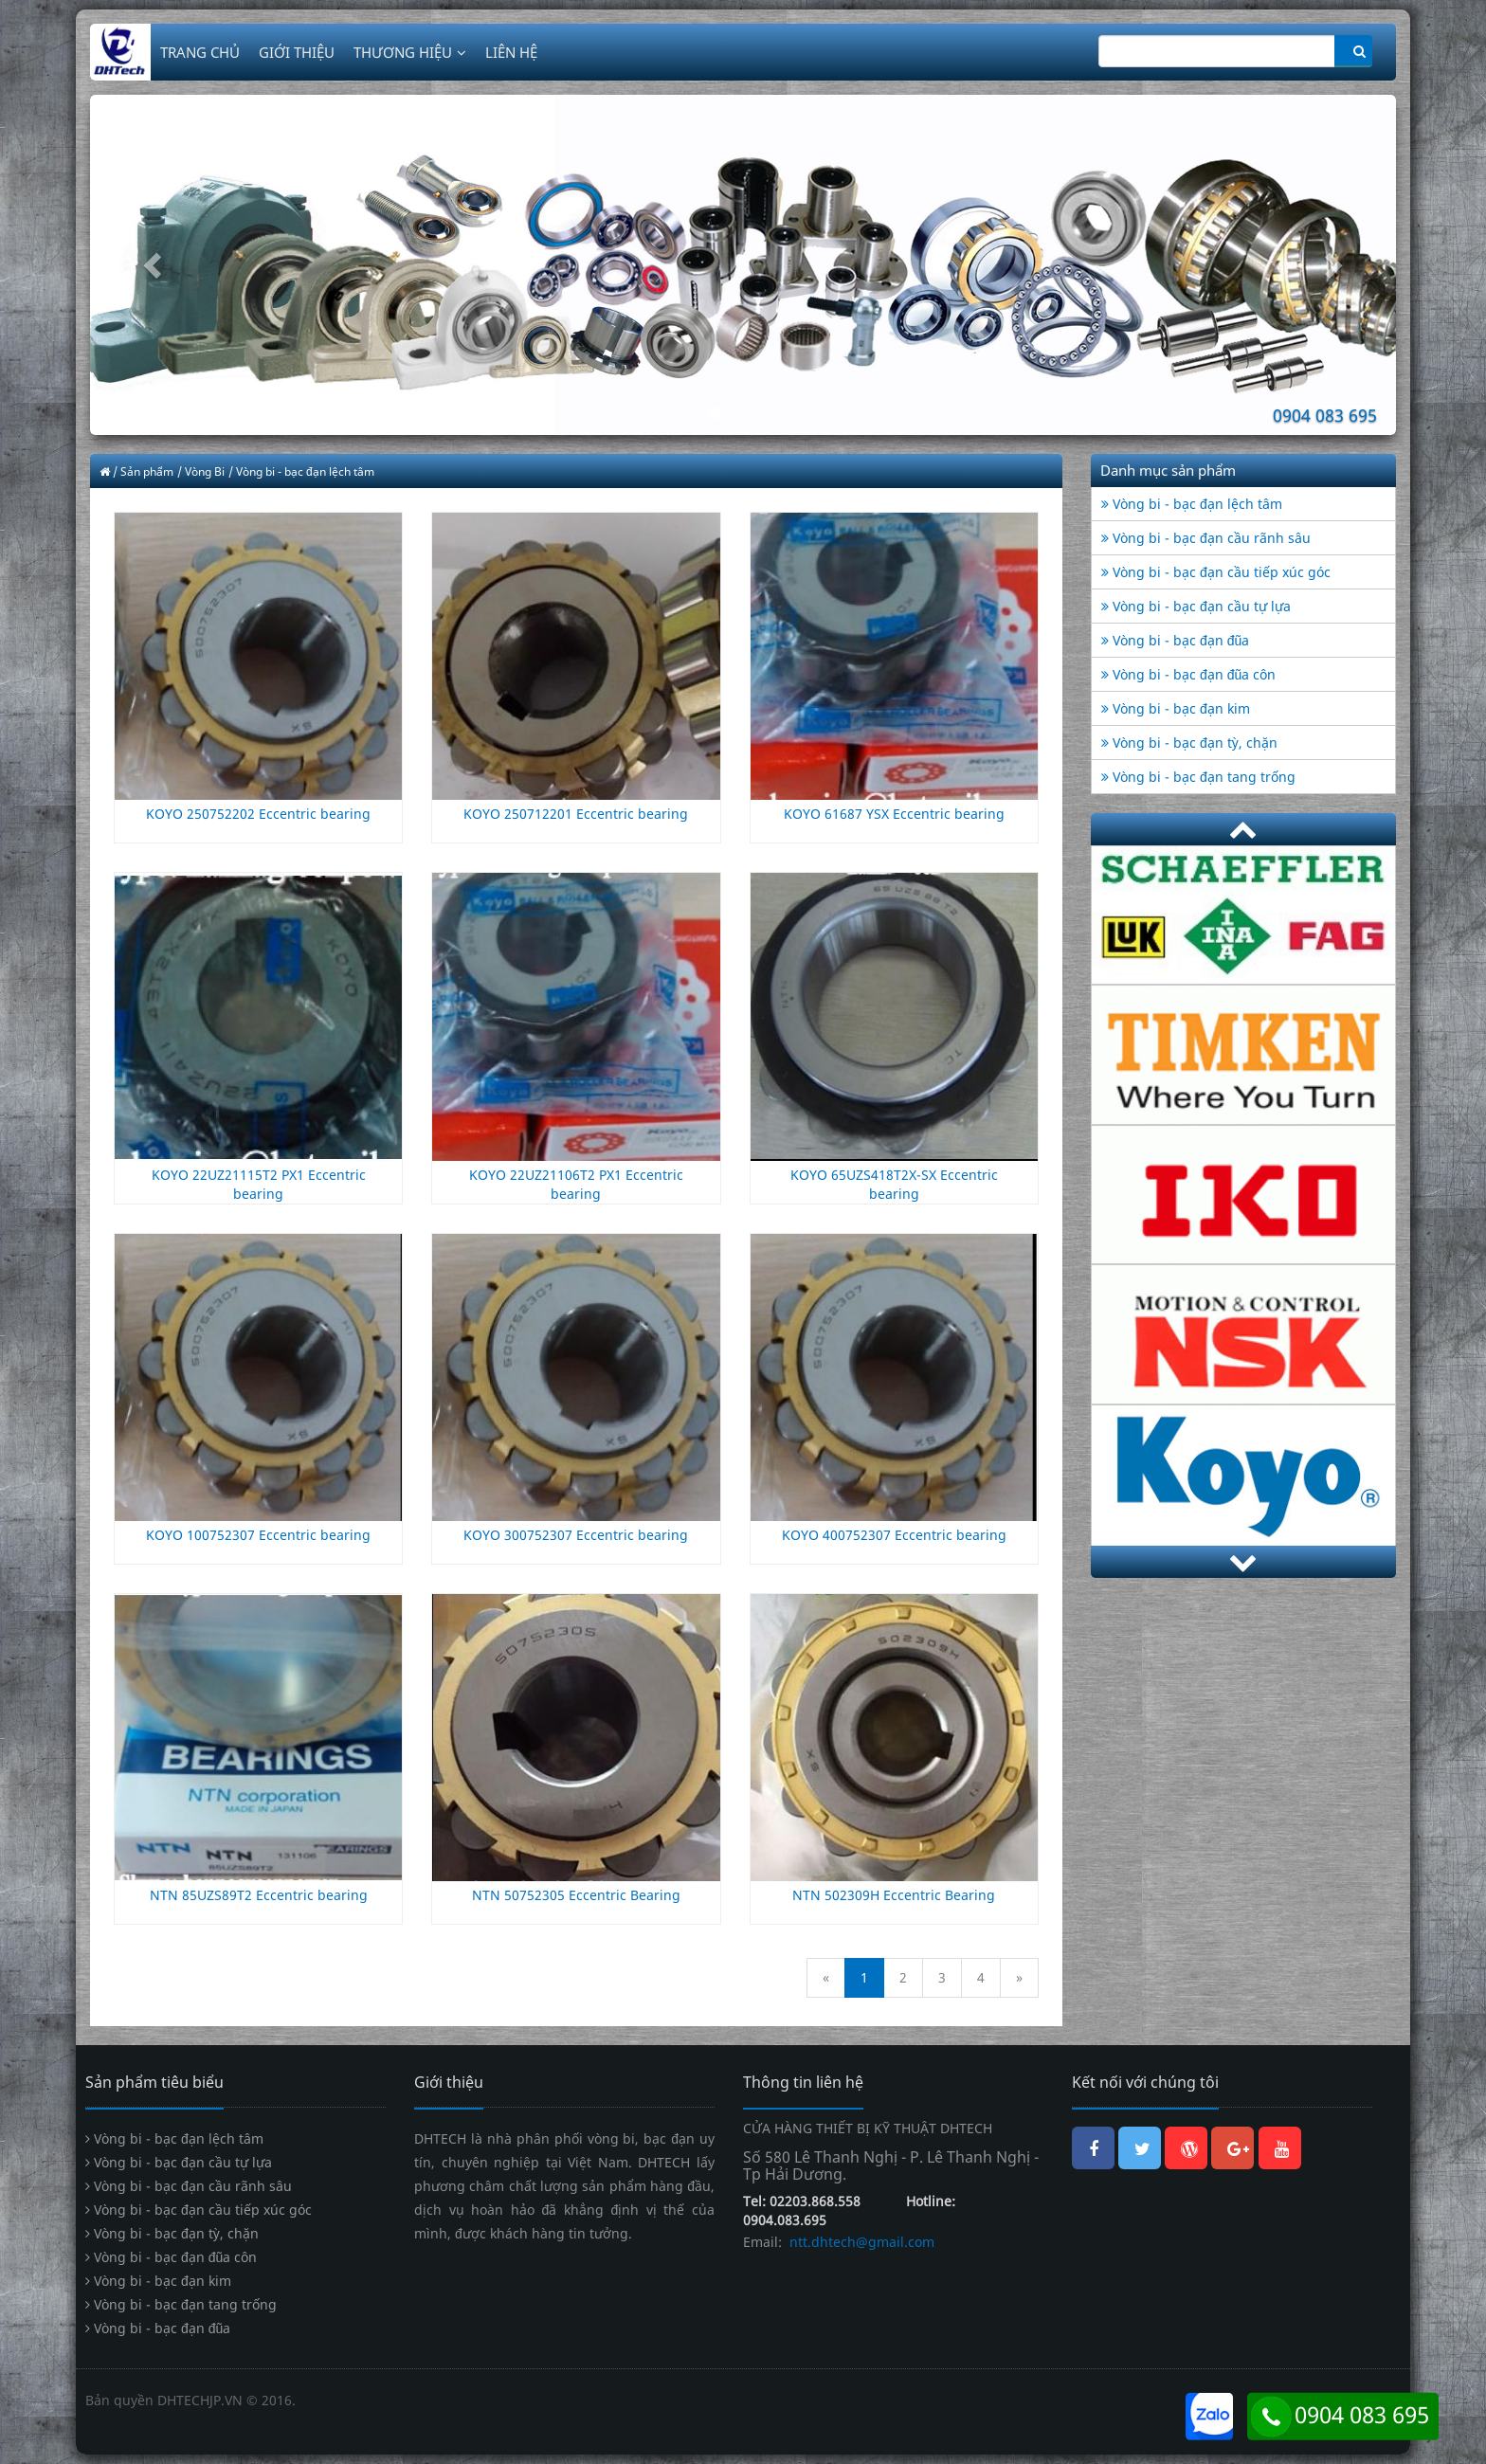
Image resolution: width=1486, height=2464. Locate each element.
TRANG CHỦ (200, 52)
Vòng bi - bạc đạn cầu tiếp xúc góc (1216, 572)
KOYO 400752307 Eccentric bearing (894, 1535)
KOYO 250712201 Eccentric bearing (575, 814)
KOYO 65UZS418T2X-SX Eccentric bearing (894, 1184)
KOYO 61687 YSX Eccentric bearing (894, 814)
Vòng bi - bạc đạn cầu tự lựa (1196, 606)
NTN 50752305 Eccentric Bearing (576, 1895)
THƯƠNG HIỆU (409, 52)
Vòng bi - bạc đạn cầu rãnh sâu (1206, 538)
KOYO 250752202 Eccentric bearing (258, 814)
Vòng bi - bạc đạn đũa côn (1188, 674)
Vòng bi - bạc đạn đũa (1175, 640)
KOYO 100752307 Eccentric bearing (258, 1535)
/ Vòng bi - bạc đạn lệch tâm (301, 471)
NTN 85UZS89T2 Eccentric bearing (259, 1895)
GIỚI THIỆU (297, 52)
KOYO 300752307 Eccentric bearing (575, 1535)
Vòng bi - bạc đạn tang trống (1198, 777)
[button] (188, 265)
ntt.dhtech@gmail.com (860, 2242)
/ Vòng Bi (201, 471)
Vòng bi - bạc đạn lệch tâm (1191, 504)
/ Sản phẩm (143, 471)
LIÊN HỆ (511, 52)
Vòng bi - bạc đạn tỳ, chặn (1189, 743)
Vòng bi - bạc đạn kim (1175, 708)
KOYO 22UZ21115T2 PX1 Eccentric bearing (259, 1184)
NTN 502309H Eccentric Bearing (893, 1895)
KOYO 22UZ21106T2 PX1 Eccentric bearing (576, 1184)
